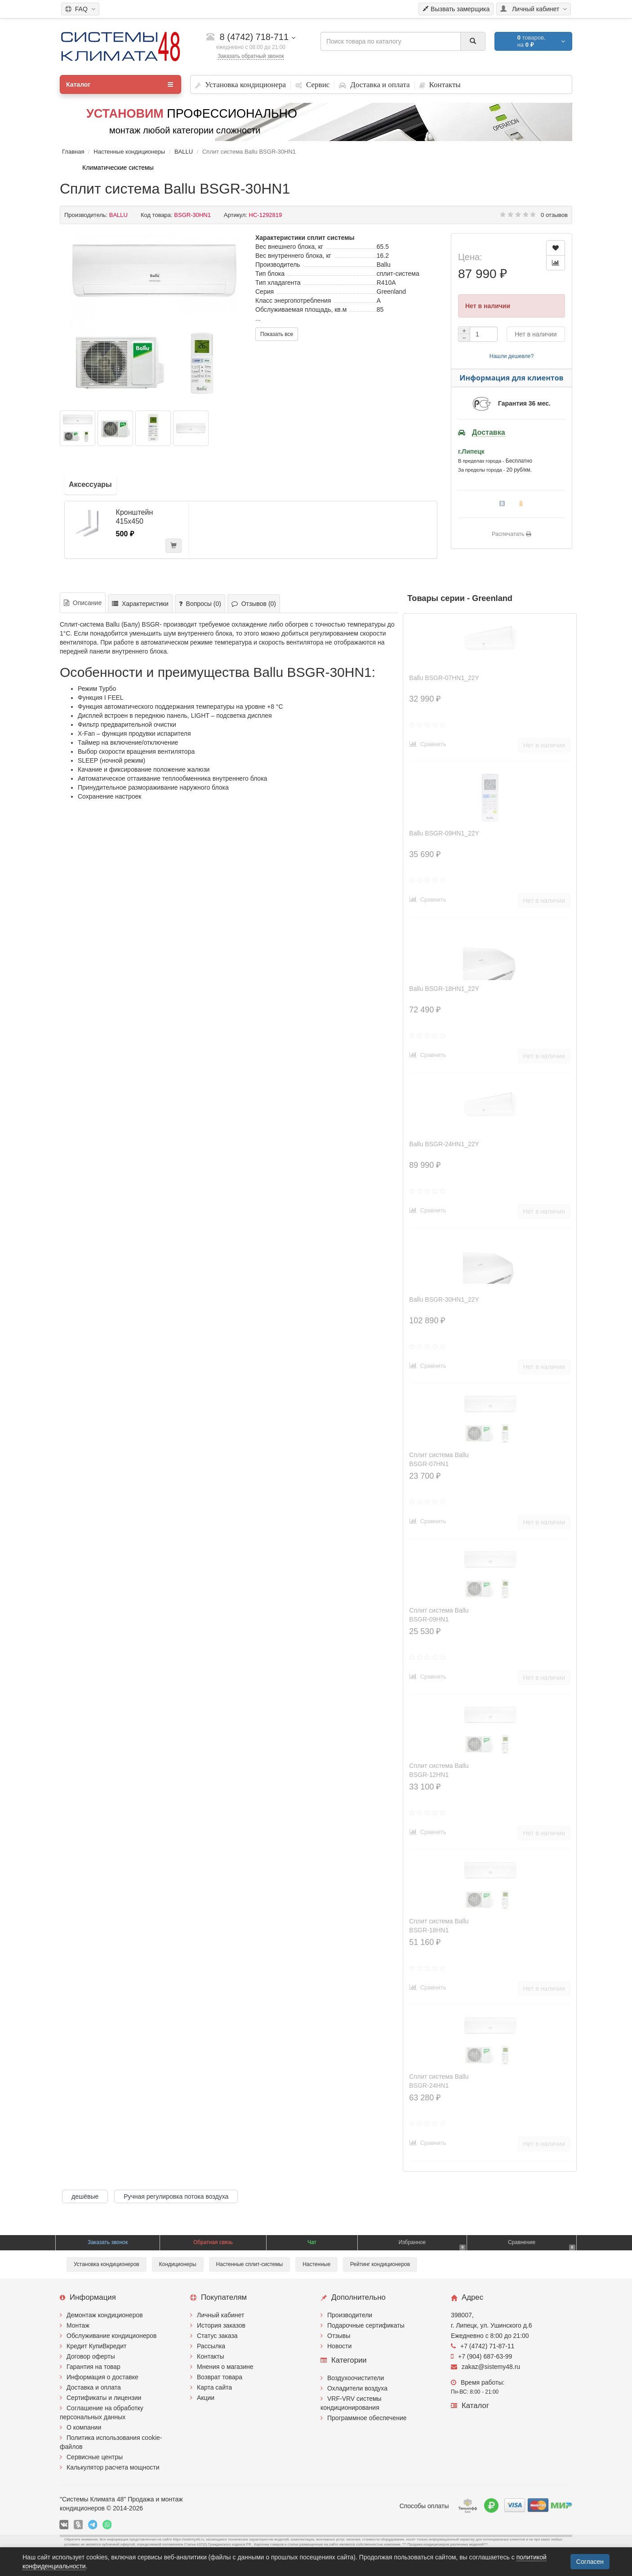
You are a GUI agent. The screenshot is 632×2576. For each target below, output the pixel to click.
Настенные (316, 2264)
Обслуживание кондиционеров (112, 2335)
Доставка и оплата (94, 2387)
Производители (349, 2315)
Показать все (276, 334)
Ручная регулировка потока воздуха (176, 2196)
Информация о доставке (102, 2377)
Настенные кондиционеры (129, 151)
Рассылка (211, 2346)
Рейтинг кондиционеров (380, 2264)
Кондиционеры (177, 2264)
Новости (339, 2346)
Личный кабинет (220, 2315)
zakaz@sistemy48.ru (485, 2366)
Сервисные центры (95, 2457)
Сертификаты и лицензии (104, 2397)
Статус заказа (217, 2335)
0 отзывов (554, 215)
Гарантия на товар (93, 2366)
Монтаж (78, 2325)
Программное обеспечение (367, 2417)
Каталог (119, 84)
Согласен (590, 2561)
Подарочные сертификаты (366, 2325)
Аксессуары (90, 484)
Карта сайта (214, 2387)
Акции (205, 2397)
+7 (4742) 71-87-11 (482, 2346)
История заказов (221, 2325)
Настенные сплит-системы (249, 2264)
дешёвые (84, 2196)
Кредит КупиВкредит (96, 2346)
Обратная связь (213, 2242)
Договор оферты (91, 2356)
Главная (73, 151)
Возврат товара (219, 2377)
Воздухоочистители (355, 2378)
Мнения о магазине (225, 2366)
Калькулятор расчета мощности (113, 2467)
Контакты (210, 2356)
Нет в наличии (536, 334)
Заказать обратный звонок (251, 56)
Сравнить (427, 744)
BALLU (183, 151)
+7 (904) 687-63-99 (481, 2356)
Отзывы (338, 2335)
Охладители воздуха (357, 2388)
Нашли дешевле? (512, 356)
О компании (84, 2427)
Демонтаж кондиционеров (105, 2315)
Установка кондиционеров (106, 2264)
